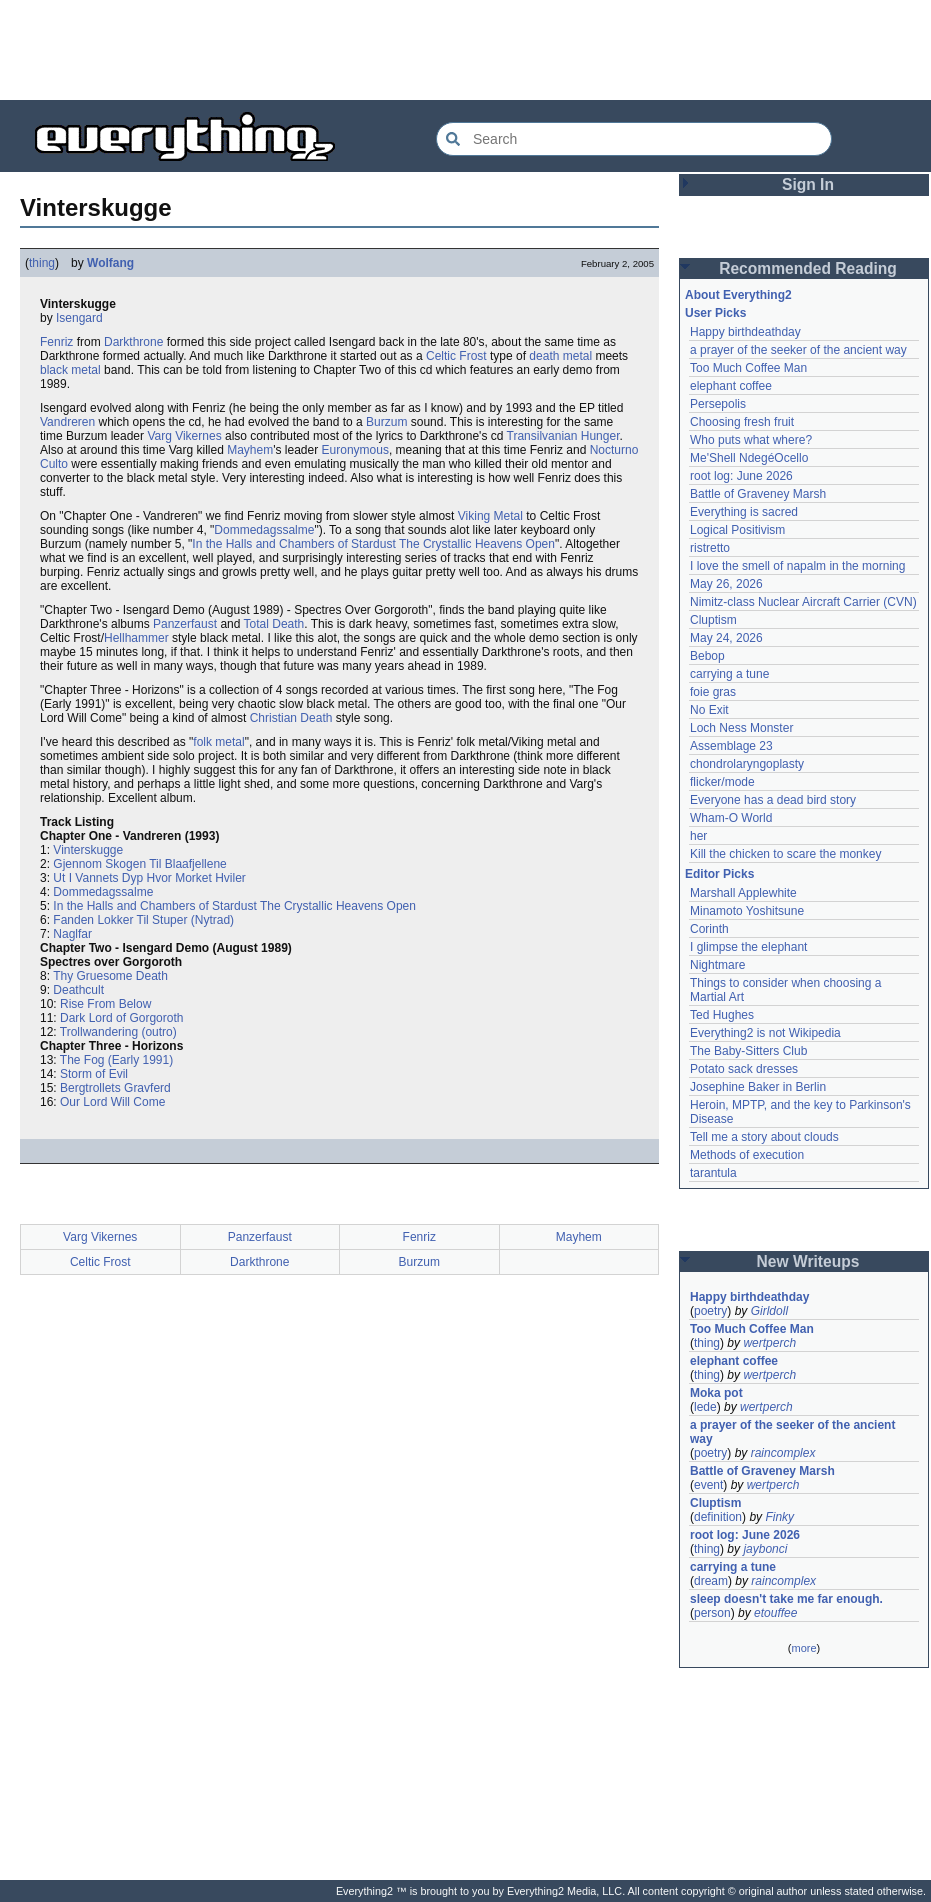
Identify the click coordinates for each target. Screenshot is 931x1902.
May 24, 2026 (726, 638)
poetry (710, 1311)
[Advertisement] (466, 50)
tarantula (713, 1173)
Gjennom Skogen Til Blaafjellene (139, 864)
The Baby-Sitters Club (748, 1051)
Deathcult (78, 990)
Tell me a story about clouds (764, 1137)
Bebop (707, 656)
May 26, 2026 (726, 584)
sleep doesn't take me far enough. (786, 1599)
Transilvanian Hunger (563, 436)
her (698, 836)
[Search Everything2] (634, 139)
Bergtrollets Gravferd (115, 1088)
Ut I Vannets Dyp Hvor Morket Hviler (149, 878)
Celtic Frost (456, 356)
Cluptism (713, 620)
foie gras (713, 692)
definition (718, 1517)
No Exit (709, 710)
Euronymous (355, 450)
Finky (779, 1517)
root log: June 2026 (741, 476)
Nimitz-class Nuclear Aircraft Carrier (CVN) (803, 602)
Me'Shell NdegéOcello (749, 458)
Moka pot (716, 1393)
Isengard (79, 318)
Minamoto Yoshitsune (747, 911)
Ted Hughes (722, 1015)
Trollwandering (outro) (118, 1032)
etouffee (775, 1613)
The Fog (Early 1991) (116, 1060)
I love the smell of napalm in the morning (797, 566)
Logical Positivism (737, 530)
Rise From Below (105, 1004)
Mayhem (250, 450)
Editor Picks (719, 874)
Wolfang (110, 263)
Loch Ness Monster (741, 728)
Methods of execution (747, 1155)
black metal (70, 370)
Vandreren (67, 422)
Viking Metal (490, 516)
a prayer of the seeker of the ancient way (798, 350)
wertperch (769, 1343)
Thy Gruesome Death (110, 976)
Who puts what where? (751, 440)
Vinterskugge (88, 850)
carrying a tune (729, 674)
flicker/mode (722, 782)
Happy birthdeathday (745, 332)
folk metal (218, 742)
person (712, 1613)
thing (42, 263)
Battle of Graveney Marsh (758, 494)
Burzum (386, 422)
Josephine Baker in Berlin (758, 1087)
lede (705, 1407)
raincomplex (783, 1453)
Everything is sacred (744, 512)
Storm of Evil (94, 1074)
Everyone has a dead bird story (773, 800)
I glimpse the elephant (748, 947)
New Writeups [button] (808, 1261)
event (708, 1485)
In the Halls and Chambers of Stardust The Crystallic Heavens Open (373, 544)
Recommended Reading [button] (808, 268)
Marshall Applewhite (743, 893)
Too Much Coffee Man (748, 368)
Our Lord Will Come (112, 1102)
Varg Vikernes (184, 436)
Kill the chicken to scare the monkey (785, 854)
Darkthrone (133, 342)
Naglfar (72, 934)
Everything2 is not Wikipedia (765, 1033)
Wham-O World (731, 818)
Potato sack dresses (744, 1069)
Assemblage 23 (731, 746)
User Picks (715, 313)
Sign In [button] (808, 184)
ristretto (710, 548)
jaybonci (765, 1549)
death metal (560, 356)
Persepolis (718, 404)
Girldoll (769, 1311)
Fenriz (56, 342)
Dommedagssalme (264, 530)
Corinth (709, 929)
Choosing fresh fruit (742, 422)
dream (711, 1581)
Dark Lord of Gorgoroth (121, 1018)
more (803, 1648)
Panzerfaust (185, 624)
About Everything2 (738, 295)
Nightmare (717, 965)
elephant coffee (731, 386)
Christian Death (291, 718)
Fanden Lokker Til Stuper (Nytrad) (143, 920)
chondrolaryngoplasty (747, 764)
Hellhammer (136, 638)
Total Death (274, 624)
